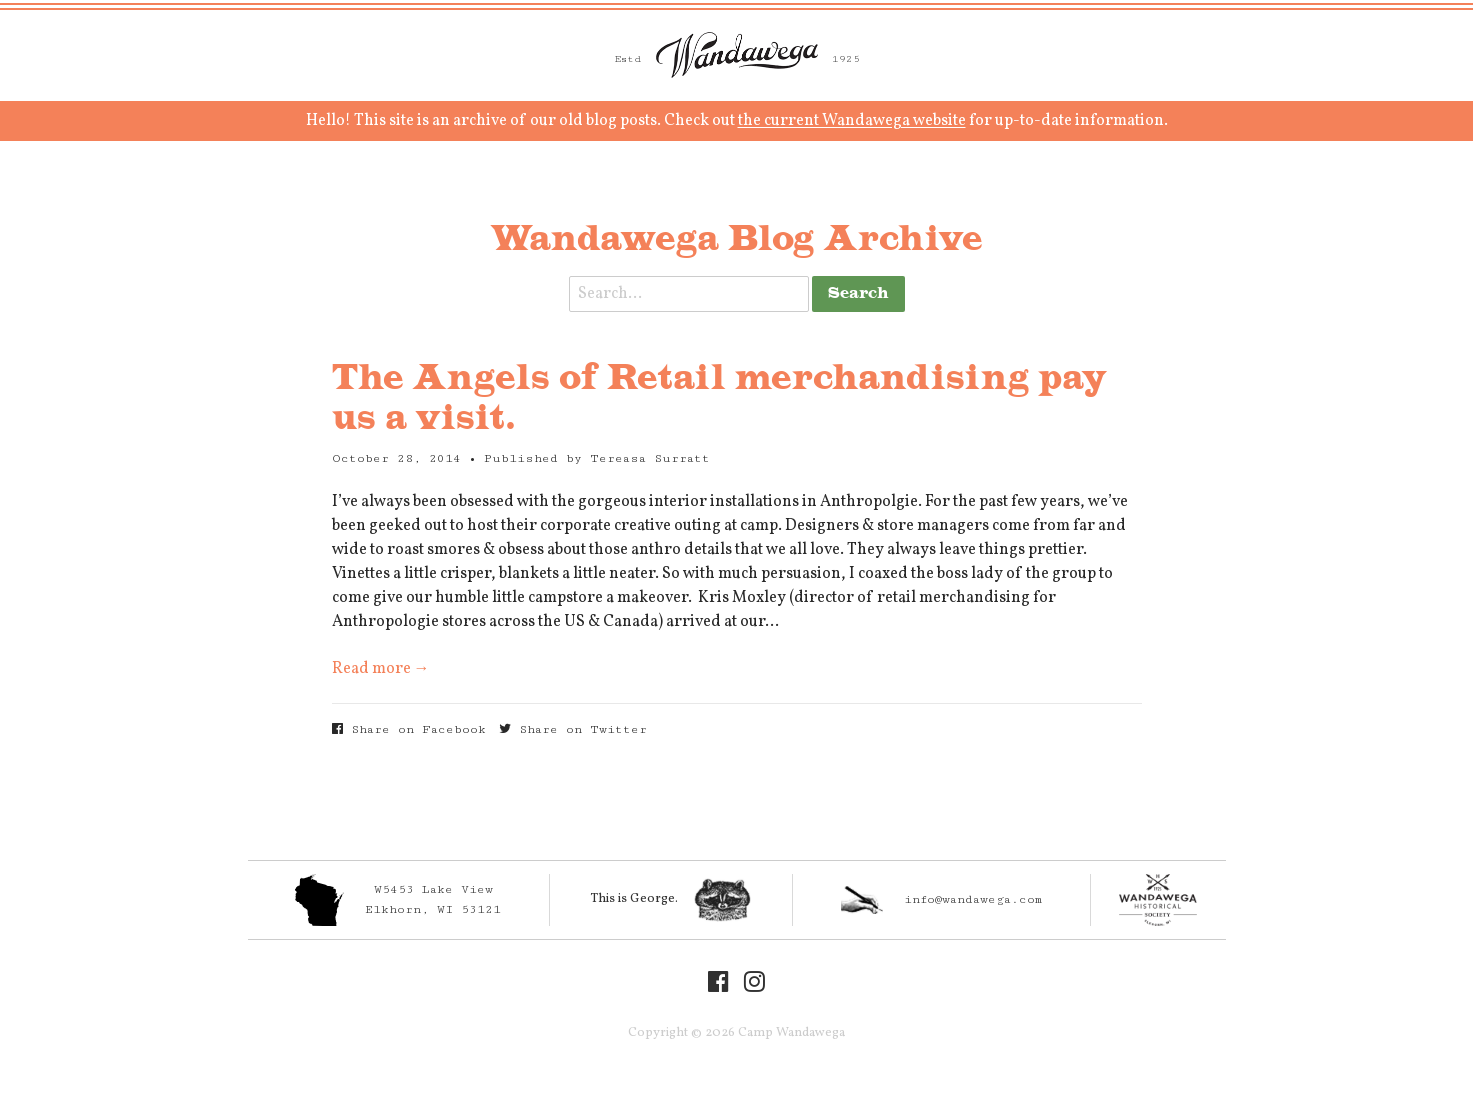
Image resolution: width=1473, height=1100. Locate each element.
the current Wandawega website (852, 121)
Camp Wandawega (737, 55)
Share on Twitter (573, 729)
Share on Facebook (409, 729)
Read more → (381, 669)
